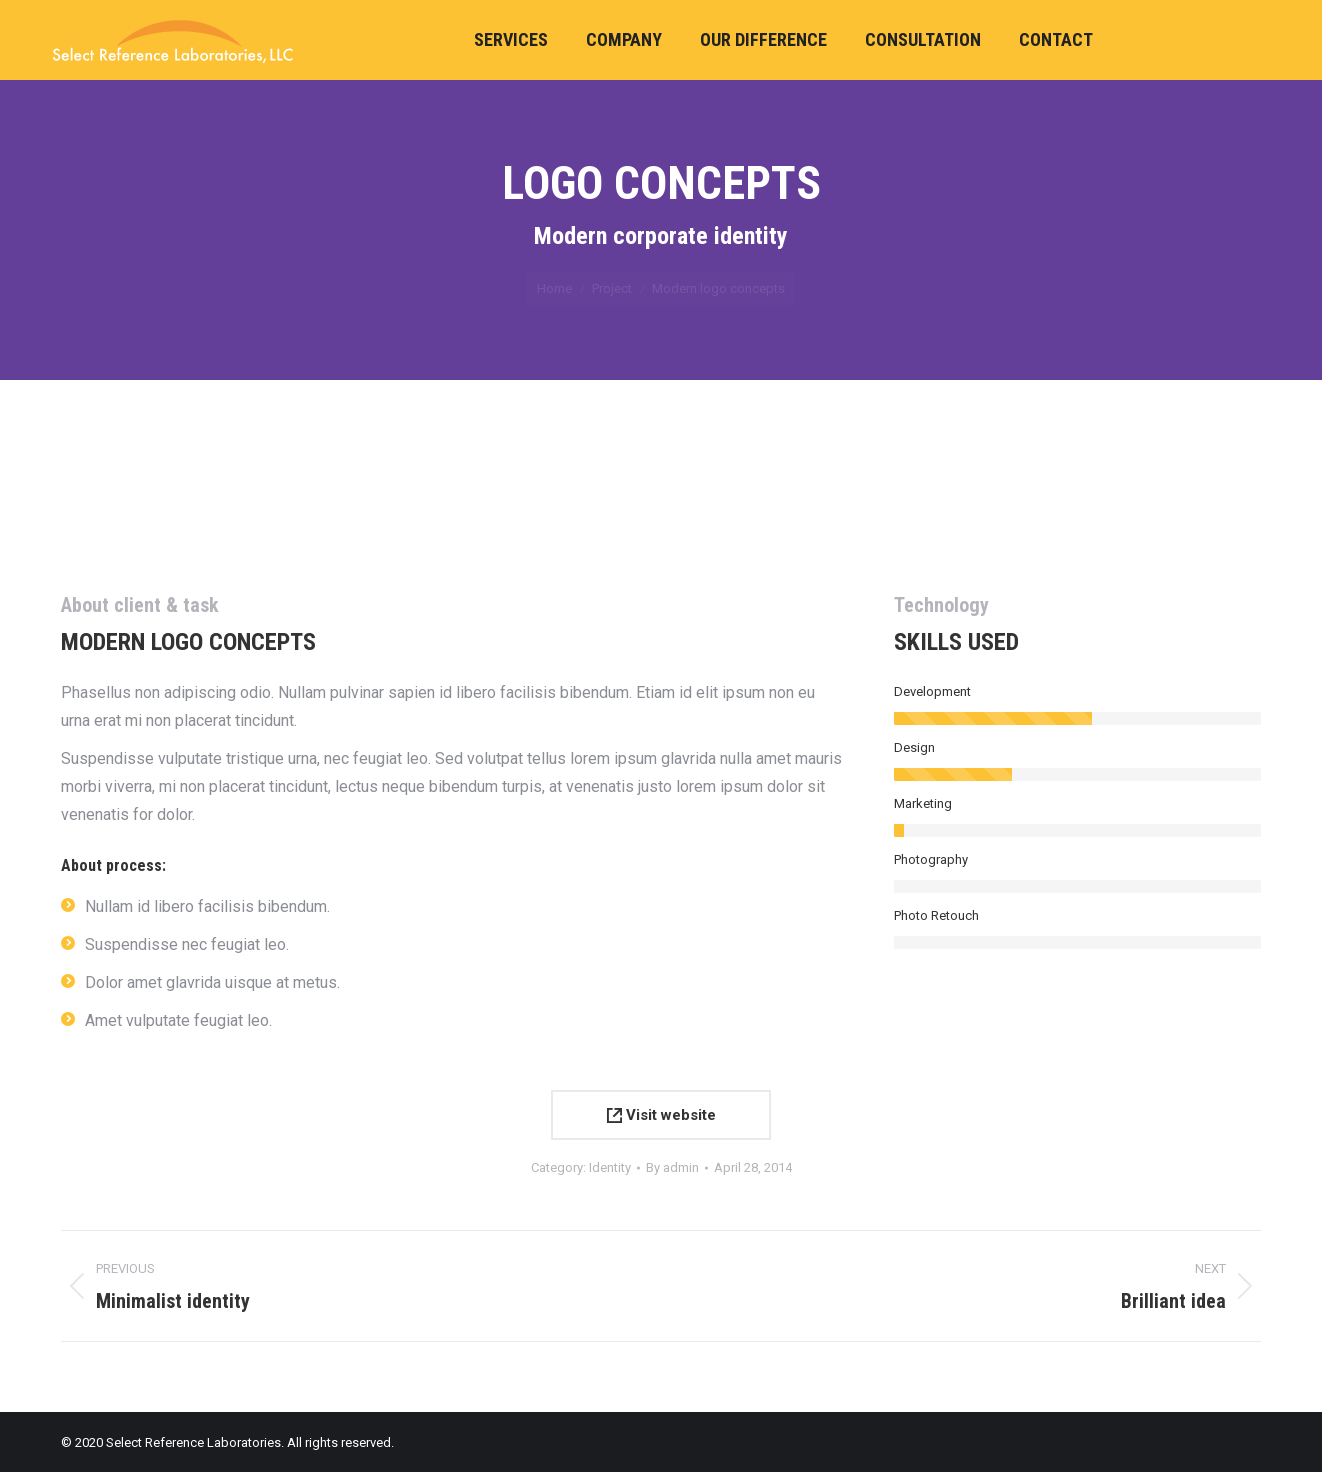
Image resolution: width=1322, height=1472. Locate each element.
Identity (610, 1167)
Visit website (661, 1115)
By (672, 1167)
